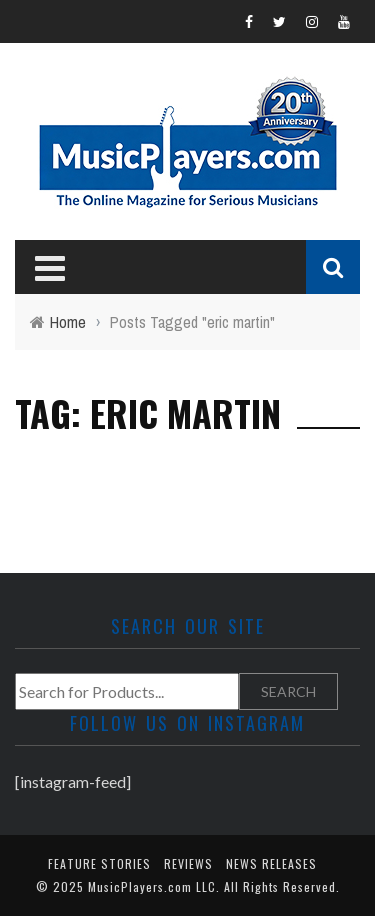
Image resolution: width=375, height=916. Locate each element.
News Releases (271, 863)
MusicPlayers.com (140, 886)
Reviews (188, 863)
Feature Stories (99, 863)
